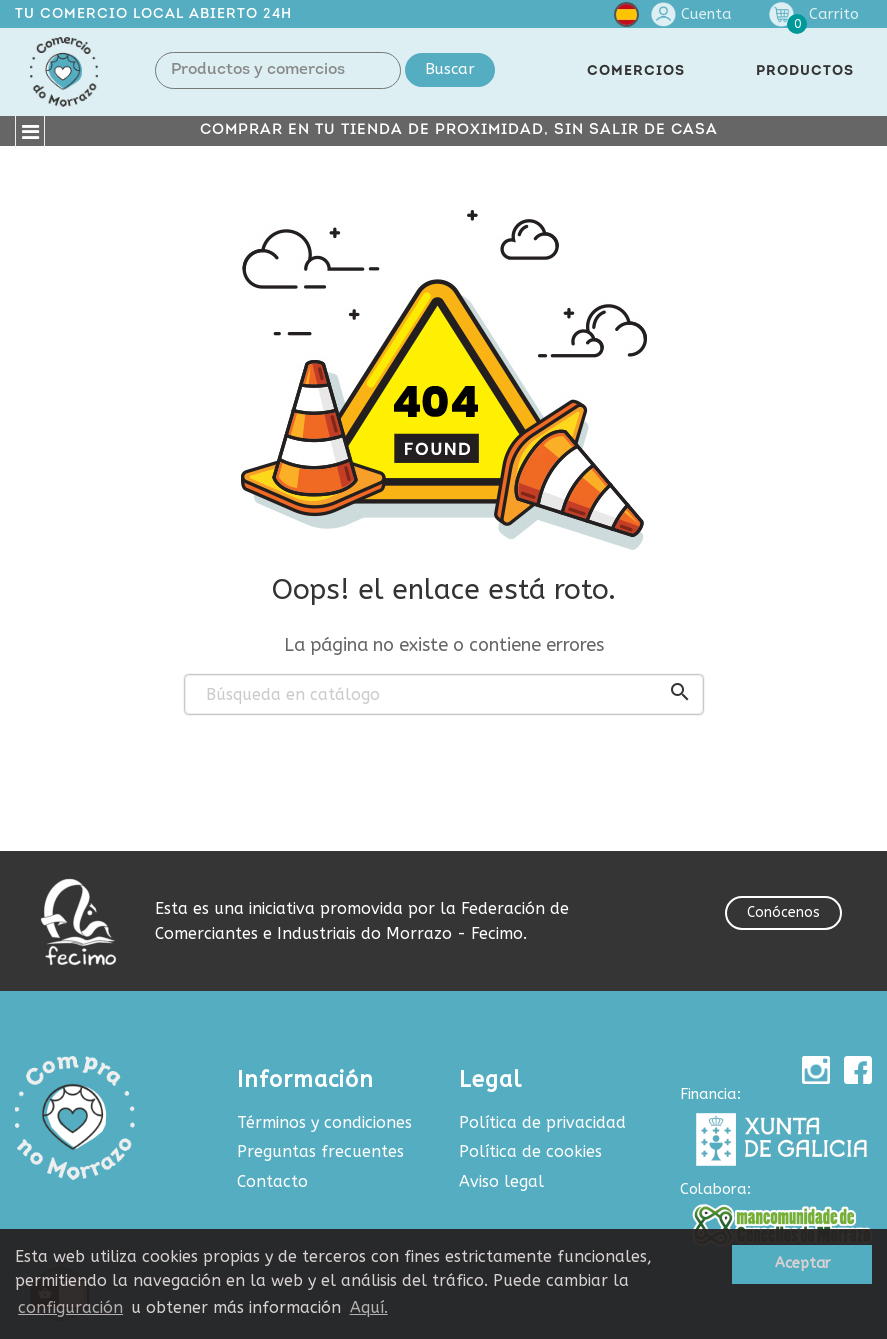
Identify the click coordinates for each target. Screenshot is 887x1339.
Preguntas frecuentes (320, 1151)
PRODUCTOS (805, 71)
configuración (70, 1307)
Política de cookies (530, 1151)
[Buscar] (444, 695)
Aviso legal (501, 1181)
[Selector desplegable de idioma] (626, 18)
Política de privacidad (542, 1122)
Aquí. (369, 1307)
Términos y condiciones (324, 1122)
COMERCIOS (636, 71)
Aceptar (802, 1263)
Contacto (272, 1181)
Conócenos (783, 912)
